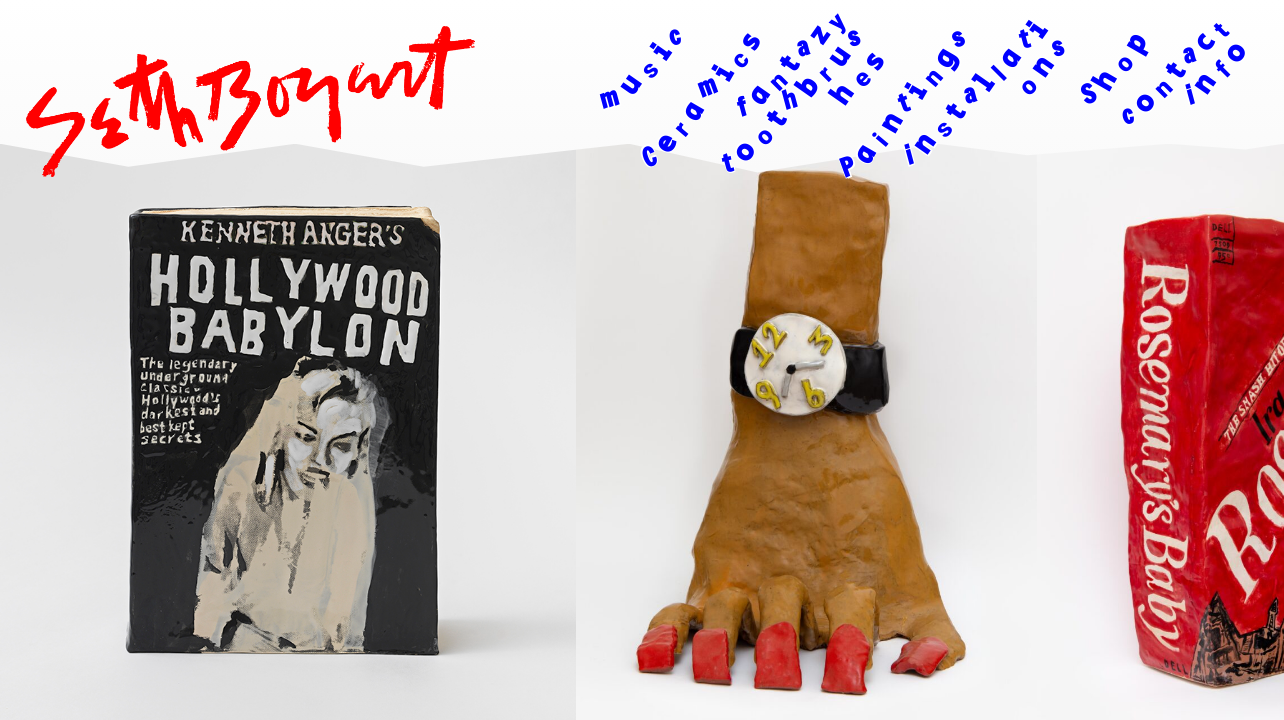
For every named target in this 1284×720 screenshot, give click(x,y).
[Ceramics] (692, 117)
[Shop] (1079, 117)
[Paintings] (900, 117)
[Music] (609, 111)
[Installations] (982, 110)
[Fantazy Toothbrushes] (789, 111)
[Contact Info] (1162, 110)
